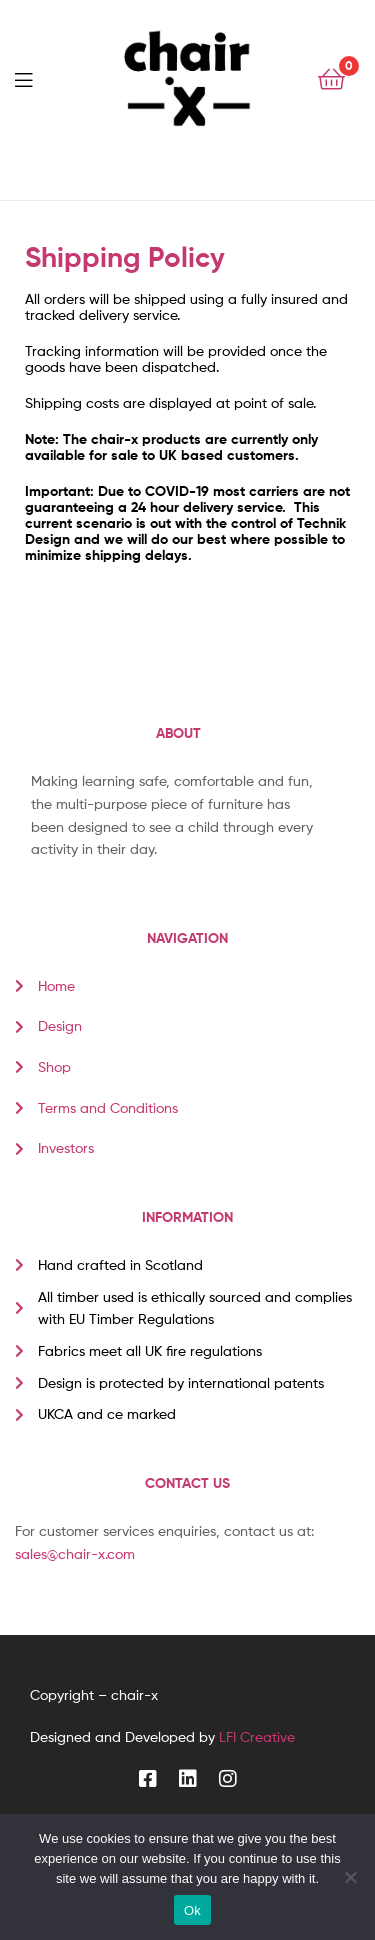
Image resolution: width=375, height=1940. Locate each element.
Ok (192, 1910)
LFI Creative (257, 1736)
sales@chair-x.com (75, 1553)
